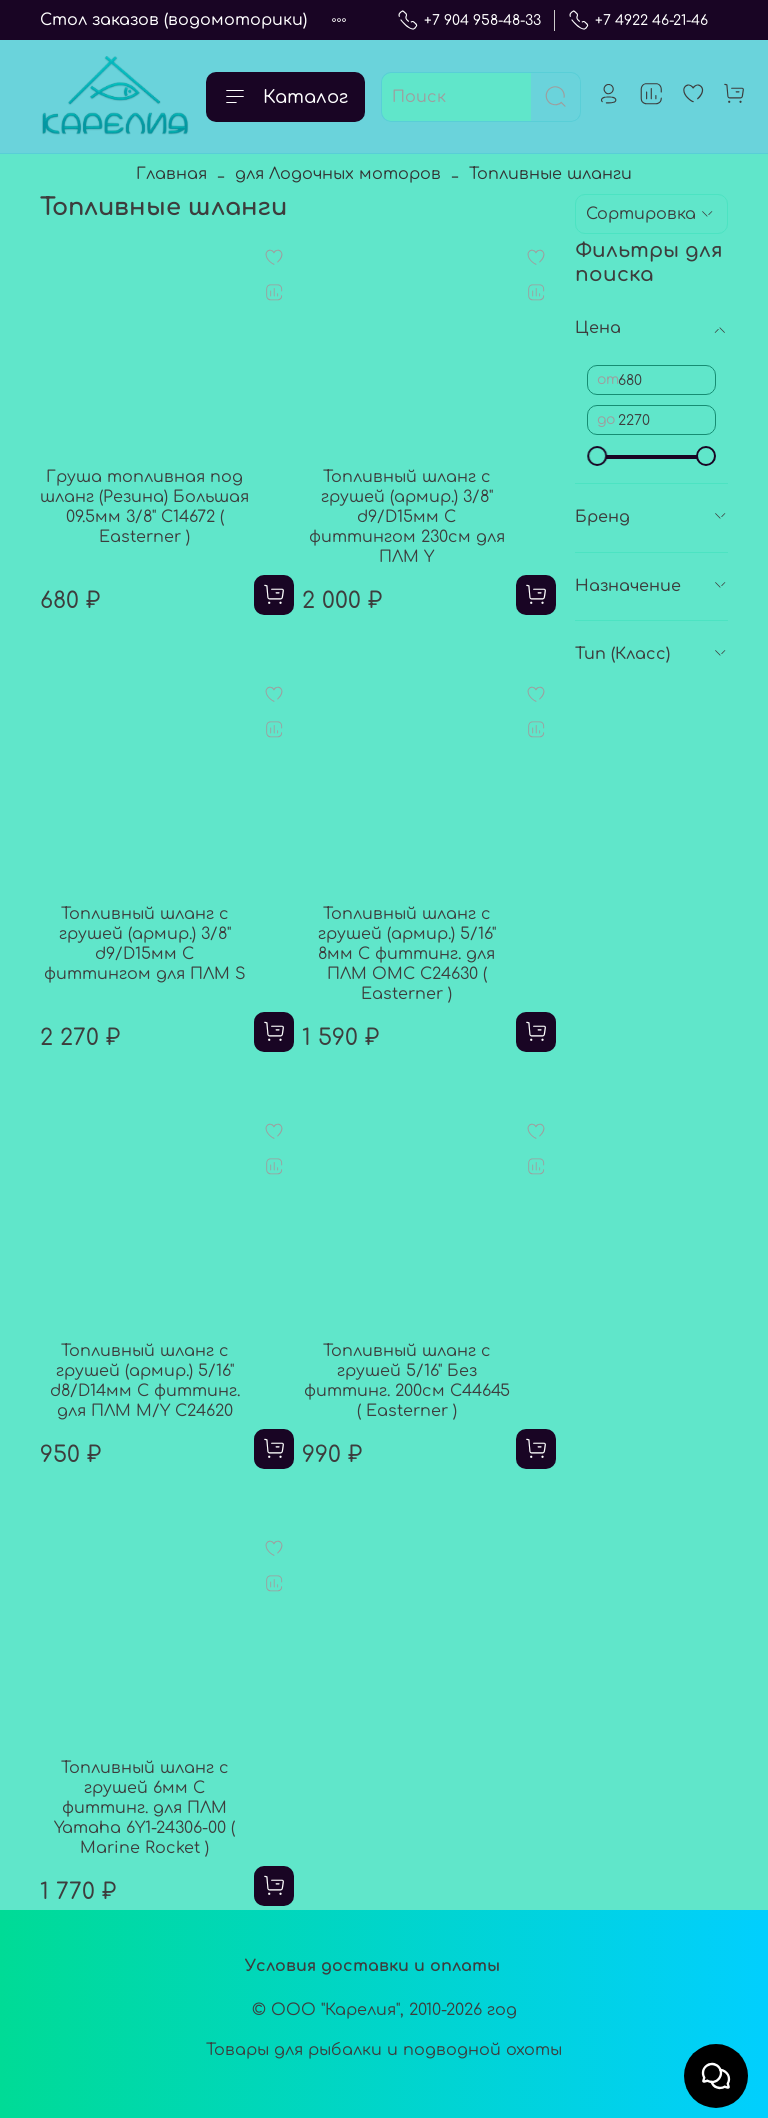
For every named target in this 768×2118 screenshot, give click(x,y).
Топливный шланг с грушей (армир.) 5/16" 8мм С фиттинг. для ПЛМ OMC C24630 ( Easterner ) (407, 954)
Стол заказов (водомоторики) (173, 20)
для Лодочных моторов (338, 174)
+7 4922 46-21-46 (638, 20)
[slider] (597, 456)
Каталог (285, 97)
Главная (171, 174)
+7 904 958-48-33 (469, 20)
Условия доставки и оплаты (372, 1966)
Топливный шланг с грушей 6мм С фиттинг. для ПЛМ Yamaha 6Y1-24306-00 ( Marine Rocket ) (144, 1808)
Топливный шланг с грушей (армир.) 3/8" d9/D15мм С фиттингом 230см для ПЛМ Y (407, 517)
